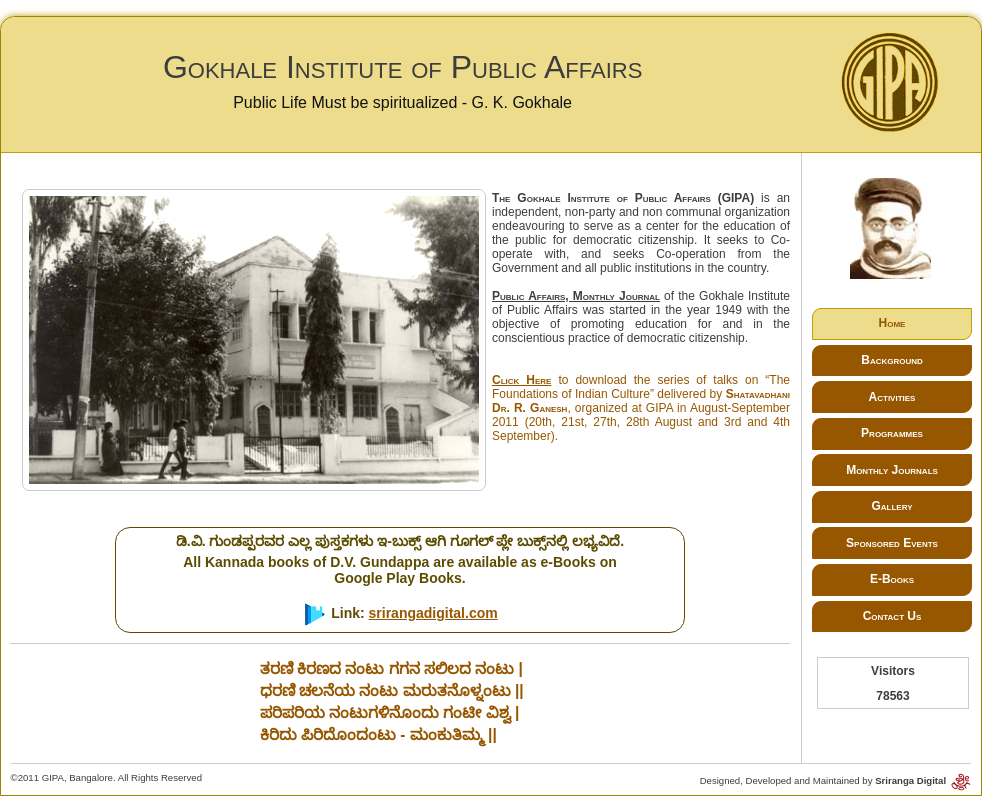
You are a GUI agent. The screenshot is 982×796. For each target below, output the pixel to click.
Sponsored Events (892, 543)
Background (892, 360)
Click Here (521, 380)
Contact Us (892, 616)
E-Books (892, 579)
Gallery (891, 506)
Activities (892, 397)
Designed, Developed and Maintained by (836, 780)
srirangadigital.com (433, 613)
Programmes (892, 433)
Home (892, 323)
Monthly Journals (892, 470)
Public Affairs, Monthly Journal (576, 296)
